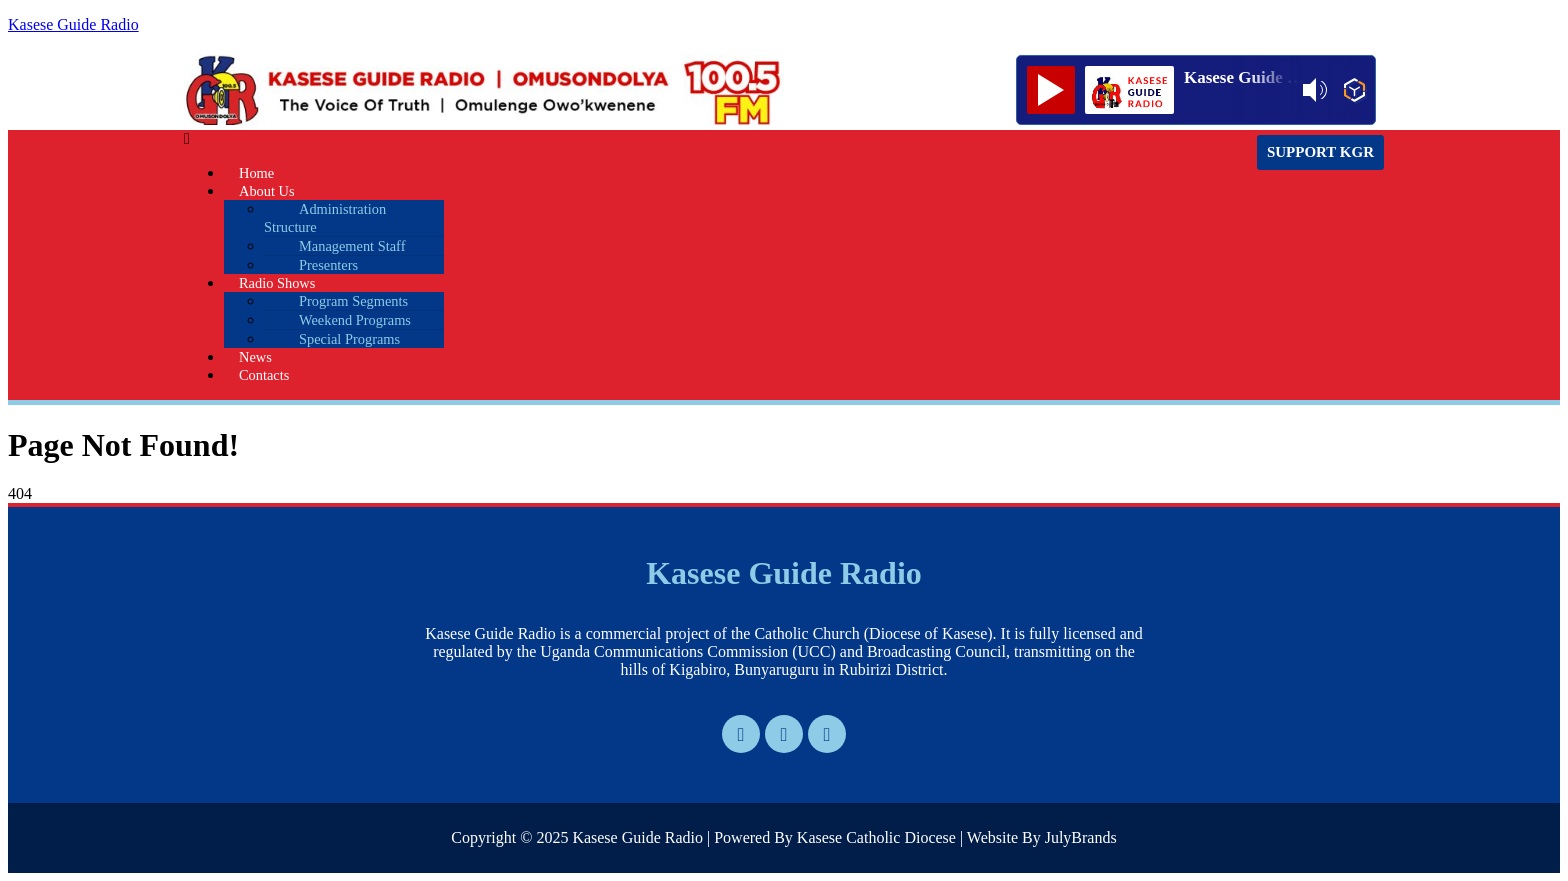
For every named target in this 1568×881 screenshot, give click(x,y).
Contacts (264, 375)
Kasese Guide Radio (73, 24)
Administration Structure (325, 218)
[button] (604, 139)
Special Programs (349, 339)
